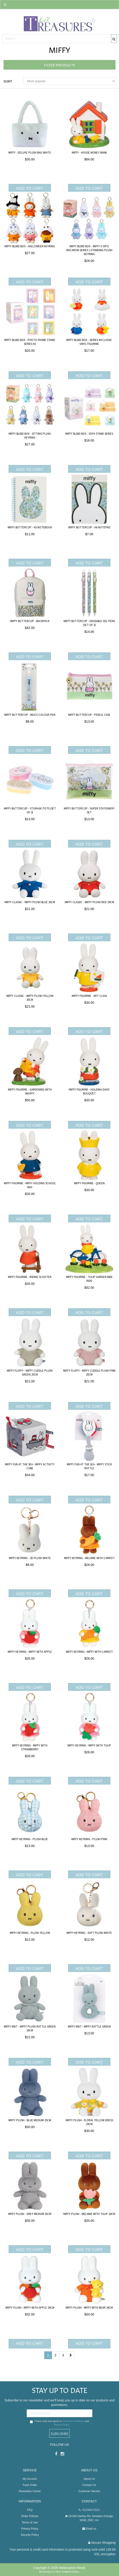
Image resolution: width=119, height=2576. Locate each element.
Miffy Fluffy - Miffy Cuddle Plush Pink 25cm (89, 1373)
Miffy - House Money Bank (89, 153)
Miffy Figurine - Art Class (89, 996)
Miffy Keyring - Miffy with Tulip (89, 1745)
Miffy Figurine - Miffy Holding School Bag (30, 1185)
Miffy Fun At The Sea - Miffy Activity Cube (29, 1466)
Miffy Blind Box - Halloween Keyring (30, 246)
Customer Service (89, 2491)
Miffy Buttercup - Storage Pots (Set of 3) (30, 810)
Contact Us (89, 2485)
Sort (7, 81)
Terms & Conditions (73, 2421)
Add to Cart (30, 188)
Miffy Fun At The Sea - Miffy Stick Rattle (89, 1466)
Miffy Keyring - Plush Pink (89, 1839)
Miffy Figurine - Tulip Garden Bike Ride (89, 1279)
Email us (89, 2528)
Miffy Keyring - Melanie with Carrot (89, 1558)
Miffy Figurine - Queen (89, 1183)
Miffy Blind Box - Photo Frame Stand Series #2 (29, 342)
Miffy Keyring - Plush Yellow (30, 1933)
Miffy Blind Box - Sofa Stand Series (89, 434)
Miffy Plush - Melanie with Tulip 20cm (89, 2214)
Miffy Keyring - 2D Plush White (30, 1558)
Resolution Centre (30, 2491)
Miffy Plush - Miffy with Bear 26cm (89, 2308)
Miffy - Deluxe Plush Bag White (29, 153)
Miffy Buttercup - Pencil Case (89, 715)
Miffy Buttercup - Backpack (29, 621)
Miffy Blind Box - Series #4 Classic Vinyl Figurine (89, 342)
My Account (30, 2478)
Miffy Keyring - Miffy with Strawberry (29, 1747)
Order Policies (29, 2516)
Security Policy (30, 2534)
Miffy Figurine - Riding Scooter (30, 1277)
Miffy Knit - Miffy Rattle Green (89, 2027)
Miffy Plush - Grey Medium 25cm (29, 2214)
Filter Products (59, 64)
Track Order (30, 2485)
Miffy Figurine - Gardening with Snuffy (30, 1092)
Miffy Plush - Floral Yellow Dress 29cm (89, 2122)
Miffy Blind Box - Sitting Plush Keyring (30, 436)
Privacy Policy (61, 2424)
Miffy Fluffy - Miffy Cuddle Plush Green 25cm (30, 1373)
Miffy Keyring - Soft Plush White (89, 1933)
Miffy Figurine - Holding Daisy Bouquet (89, 1092)
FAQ (29, 2510)
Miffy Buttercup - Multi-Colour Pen (29, 715)
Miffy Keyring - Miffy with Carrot (89, 1652)
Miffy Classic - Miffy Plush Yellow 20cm (29, 998)
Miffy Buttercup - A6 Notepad (89, 527)
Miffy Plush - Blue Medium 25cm (29, 2120)
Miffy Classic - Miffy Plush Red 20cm (89, 902)
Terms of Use (30, 2522)
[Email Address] (59, 2413)
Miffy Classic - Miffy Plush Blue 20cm (30, 902)
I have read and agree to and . (59, 2423)
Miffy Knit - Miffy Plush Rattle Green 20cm (30, 2029)
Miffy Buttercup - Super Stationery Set (89, 810)
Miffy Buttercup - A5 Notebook (30, 527)
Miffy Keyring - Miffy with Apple (30, 1652)
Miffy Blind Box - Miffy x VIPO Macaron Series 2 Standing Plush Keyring (89, 250)
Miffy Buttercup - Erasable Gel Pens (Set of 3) (89, 623)
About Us (89, 2478)
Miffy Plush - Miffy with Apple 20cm (29, 2308)
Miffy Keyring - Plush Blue (30, 1839)
